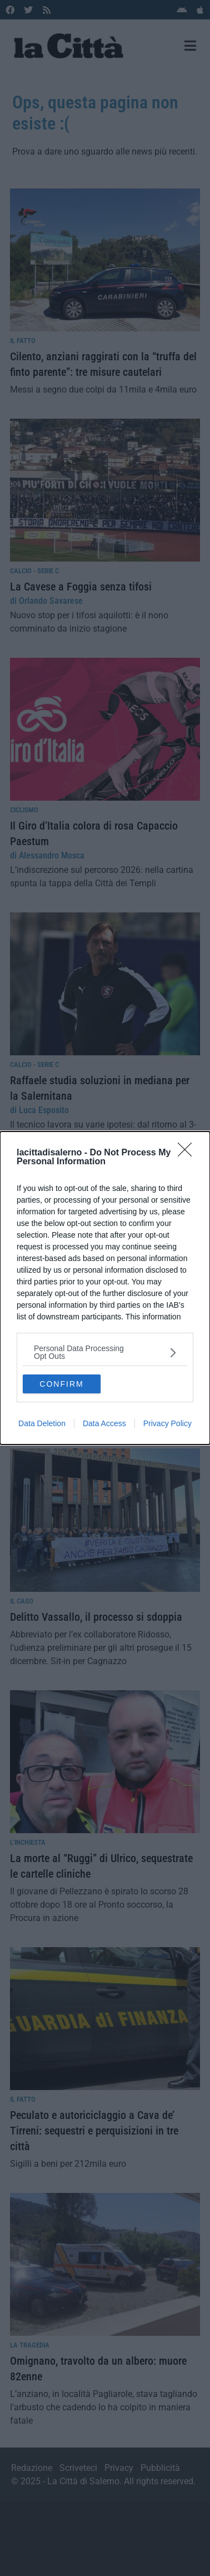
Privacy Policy (167, 1423)
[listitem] (105, 1352)
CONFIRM (61, 1383)
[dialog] (105, 1288)
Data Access (104, 1423)
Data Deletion (42, 1423)
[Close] (188, 1153)
